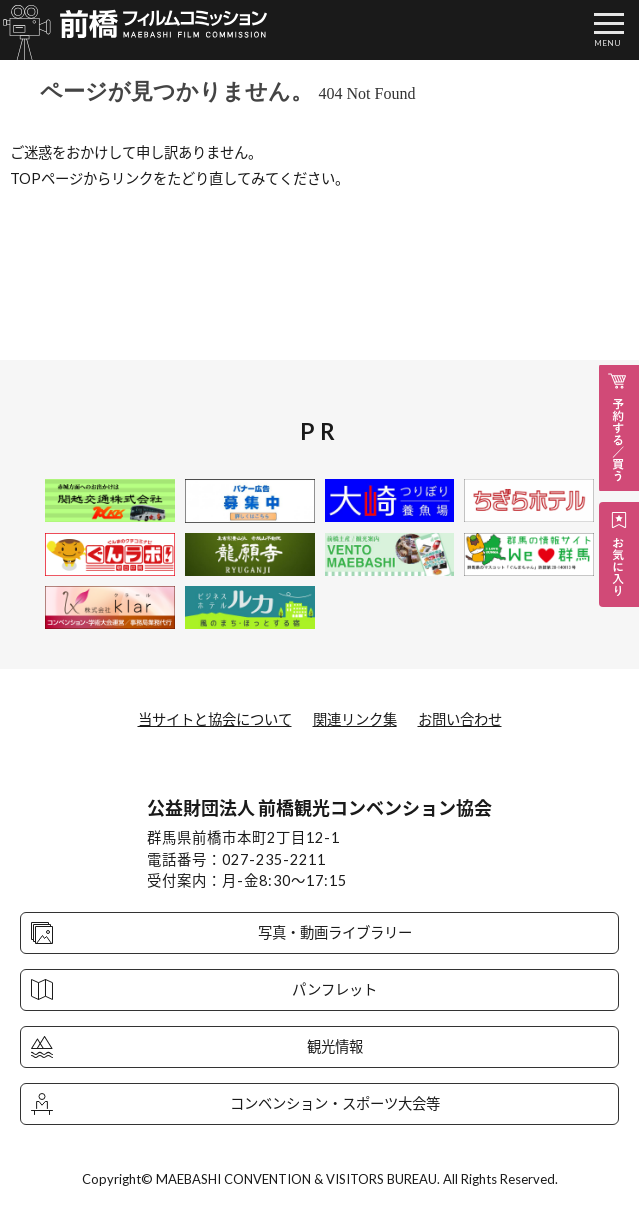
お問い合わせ (460, 719)
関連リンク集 (355, 719)
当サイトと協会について (215, 719)
